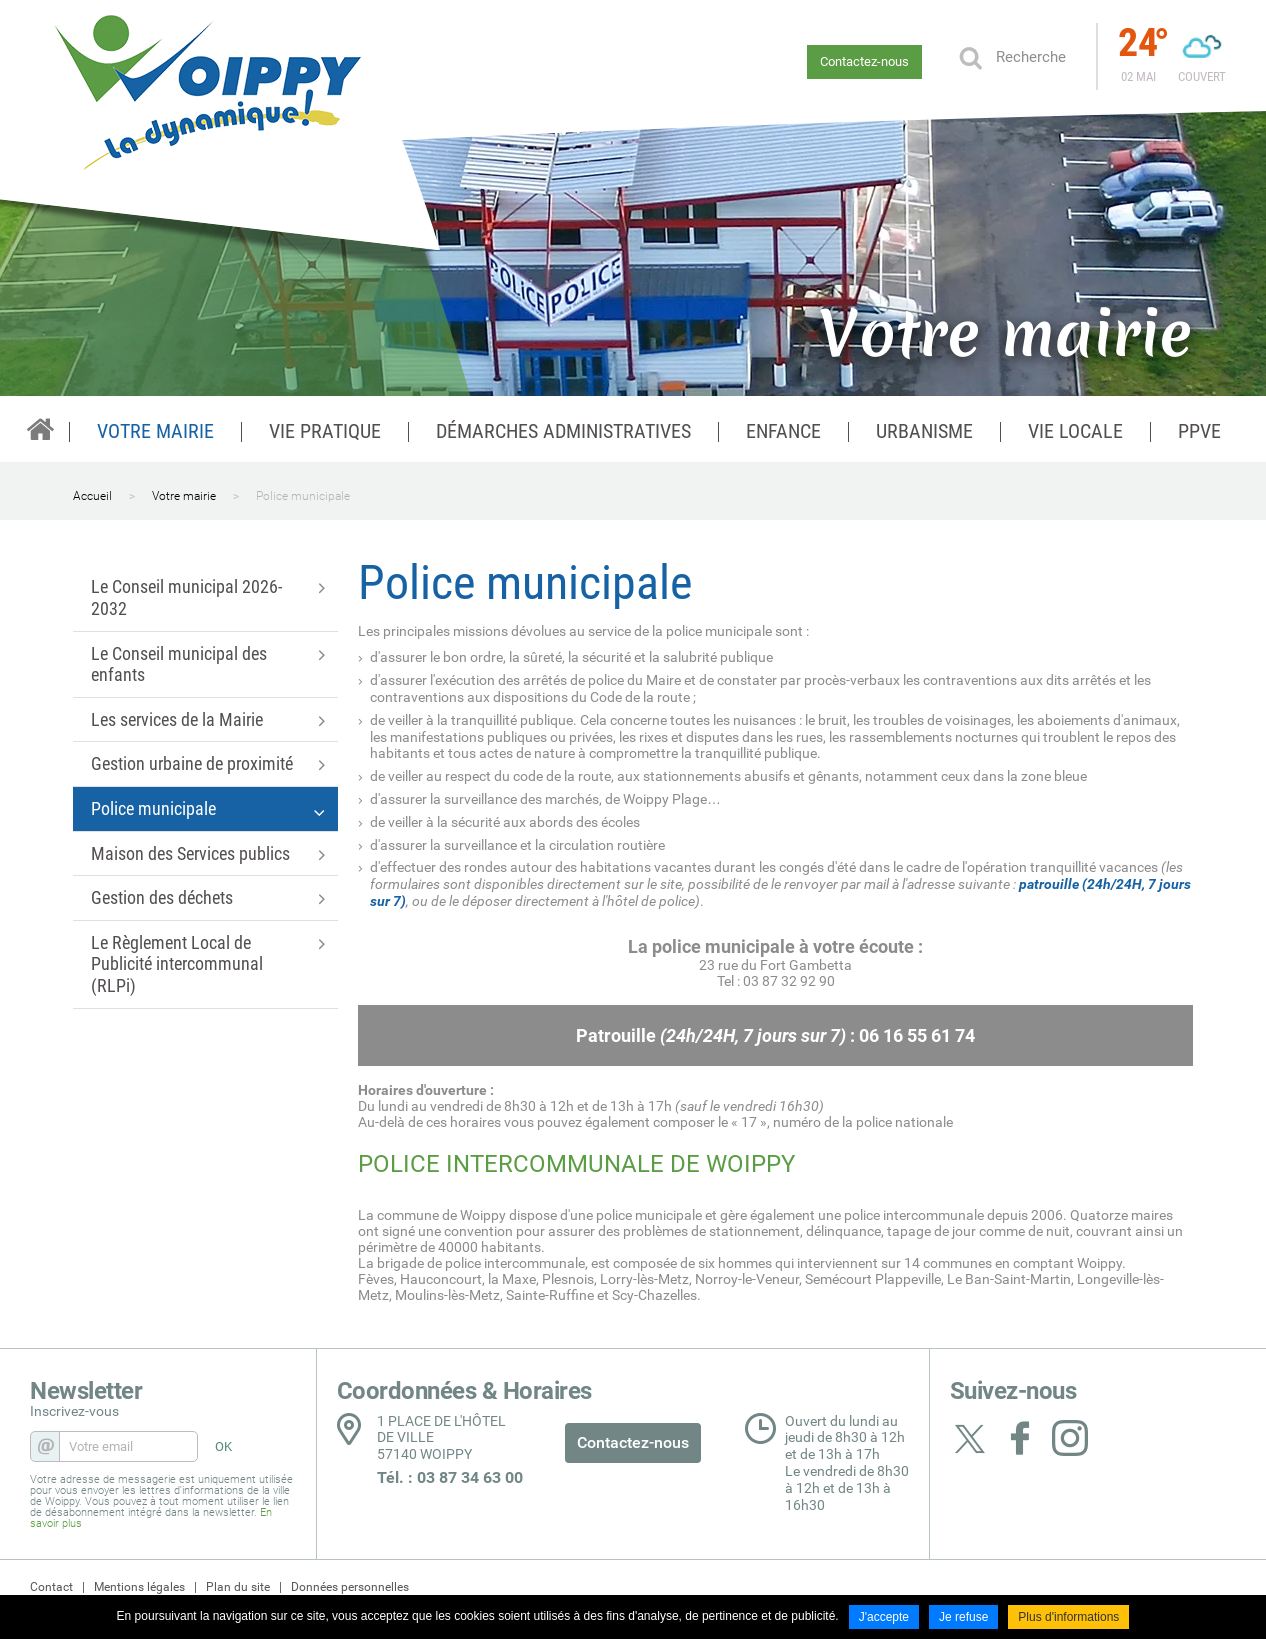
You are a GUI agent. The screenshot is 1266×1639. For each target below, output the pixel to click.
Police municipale (303, 496)
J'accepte (884, 1617)
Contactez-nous (864, 61)
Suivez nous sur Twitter (970, 1438)
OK (970, 57)
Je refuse (963, 1617)
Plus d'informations (1068, 1617)
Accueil (92, 496)
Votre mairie (184, 496)
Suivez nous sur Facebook (1020, 1438)
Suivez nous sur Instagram (1070, 1438)
